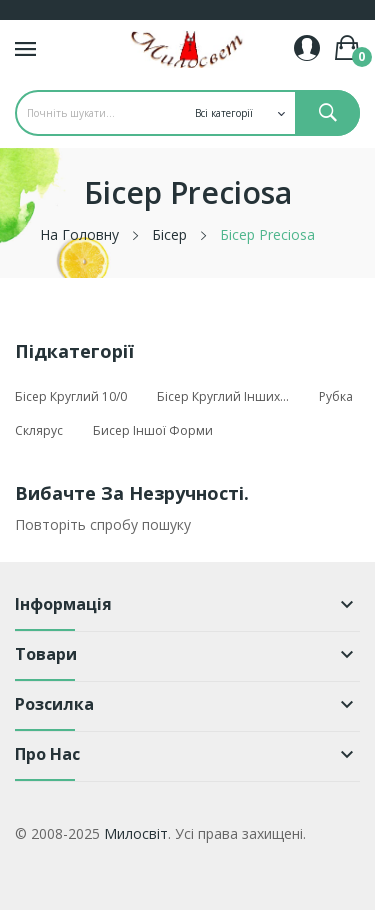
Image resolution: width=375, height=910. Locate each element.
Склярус (39, 430)
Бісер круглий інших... (223, 396)
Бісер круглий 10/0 (71, 396)
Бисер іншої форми (153, 430)
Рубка (336, 396)
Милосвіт (136, 833)
